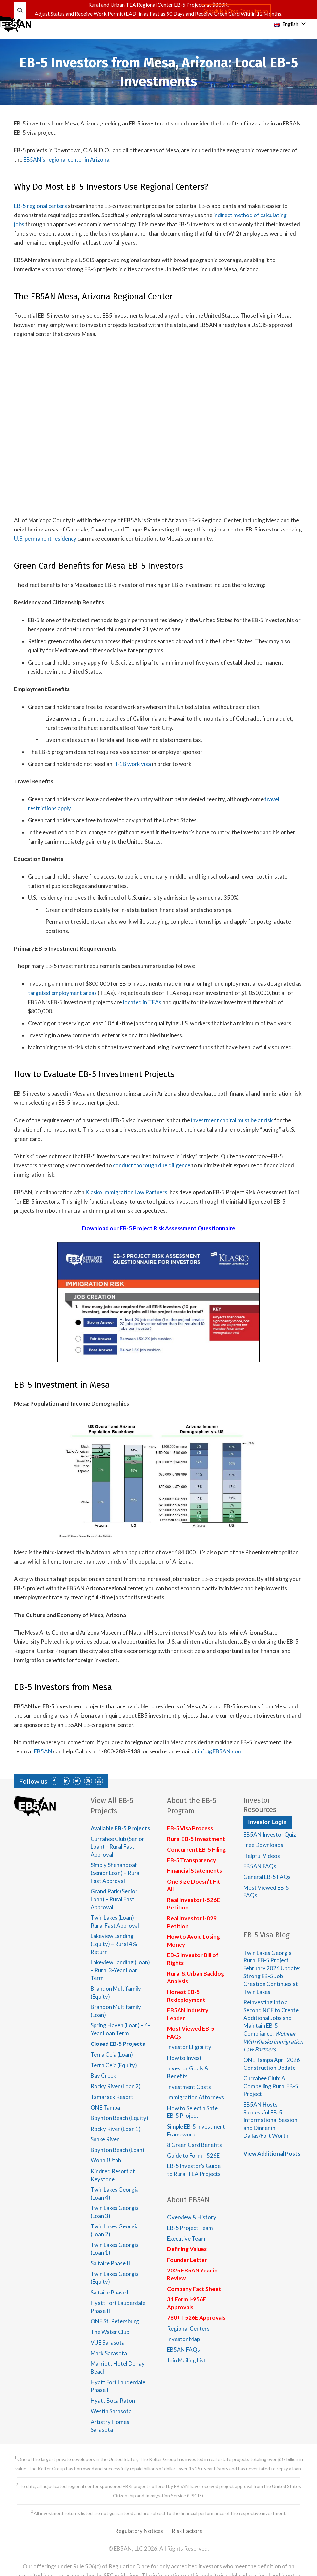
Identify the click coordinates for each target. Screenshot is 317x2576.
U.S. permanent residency (45, 538)
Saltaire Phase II (110, 2263)
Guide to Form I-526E (193, 2155)
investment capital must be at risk (232, 1120)
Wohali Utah (106, 2160)
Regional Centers (188, 2328)
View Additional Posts (271, 2153)
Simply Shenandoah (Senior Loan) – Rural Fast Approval (116, 1873)
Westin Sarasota (111, 2411)
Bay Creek (103, 2075)
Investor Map (183, 2339)
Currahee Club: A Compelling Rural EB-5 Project (270, 2086)
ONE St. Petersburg (115, 2321)
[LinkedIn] (66, 1781)
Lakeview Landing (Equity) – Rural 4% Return (114, 1943)
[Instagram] (88, 1781)
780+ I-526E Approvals (196, 2317)
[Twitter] (77, 1781)
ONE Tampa (105, 2107)
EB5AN (43, 1751)
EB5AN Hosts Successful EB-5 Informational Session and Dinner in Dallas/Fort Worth (270, 2120)
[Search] (20, 10)
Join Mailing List (186, 2360)
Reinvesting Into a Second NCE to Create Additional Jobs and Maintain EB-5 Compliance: (273, 2026)
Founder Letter (187, 2259)
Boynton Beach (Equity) (119, 2117)
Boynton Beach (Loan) (117, 2149)
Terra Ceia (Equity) (114, 2065)
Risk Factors (187, 2530)
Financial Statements (194, 1870)
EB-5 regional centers (40, 205)
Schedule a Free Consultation (235, 11)
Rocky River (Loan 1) (116, 2128)
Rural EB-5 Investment (196, 1838)
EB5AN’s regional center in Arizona (66, 159)
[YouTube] (99, 1781)
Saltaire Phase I (109, 2292)
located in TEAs (142, 1002)
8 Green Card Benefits (194, 2144)
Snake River (105, 2139)
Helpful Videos (261, 1855)
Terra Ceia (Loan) (112, 2054)
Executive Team (186, 2238)
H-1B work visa (132, 763)
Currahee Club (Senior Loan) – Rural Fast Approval (117, 1846)
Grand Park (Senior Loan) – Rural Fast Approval (114, 1899)
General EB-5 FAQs (267, 1876)
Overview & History (191, 2217)
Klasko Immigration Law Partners (126, 1192)
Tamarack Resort (112, 2096)
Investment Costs (189, 2086)
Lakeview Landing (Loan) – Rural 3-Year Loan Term (120, 1970)
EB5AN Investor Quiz (269, 1834)
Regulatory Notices (139, 2530)
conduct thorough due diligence (151, 1165)
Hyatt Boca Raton (113, 2400)
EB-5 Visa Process (190, 1828)
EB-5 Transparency (191, 1860)
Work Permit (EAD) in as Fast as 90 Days (139, 14)
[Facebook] (54, 1781)
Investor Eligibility (189, 2047)
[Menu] (9, 24)
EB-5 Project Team (190, 2228)
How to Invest (184, 2057)
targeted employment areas (62, 992)
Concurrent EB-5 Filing (196, 1849)
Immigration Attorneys (195, 2097)
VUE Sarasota (108, 2342)
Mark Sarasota (109, 2353)
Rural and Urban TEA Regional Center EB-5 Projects (146, 4)
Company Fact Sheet (194, 2288)
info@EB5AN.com (220, 1751)
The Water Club (110, 2331)
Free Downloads (263, 1845)
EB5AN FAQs (183, 2349)
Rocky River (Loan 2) (116, 2086)
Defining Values (187, 2249)
